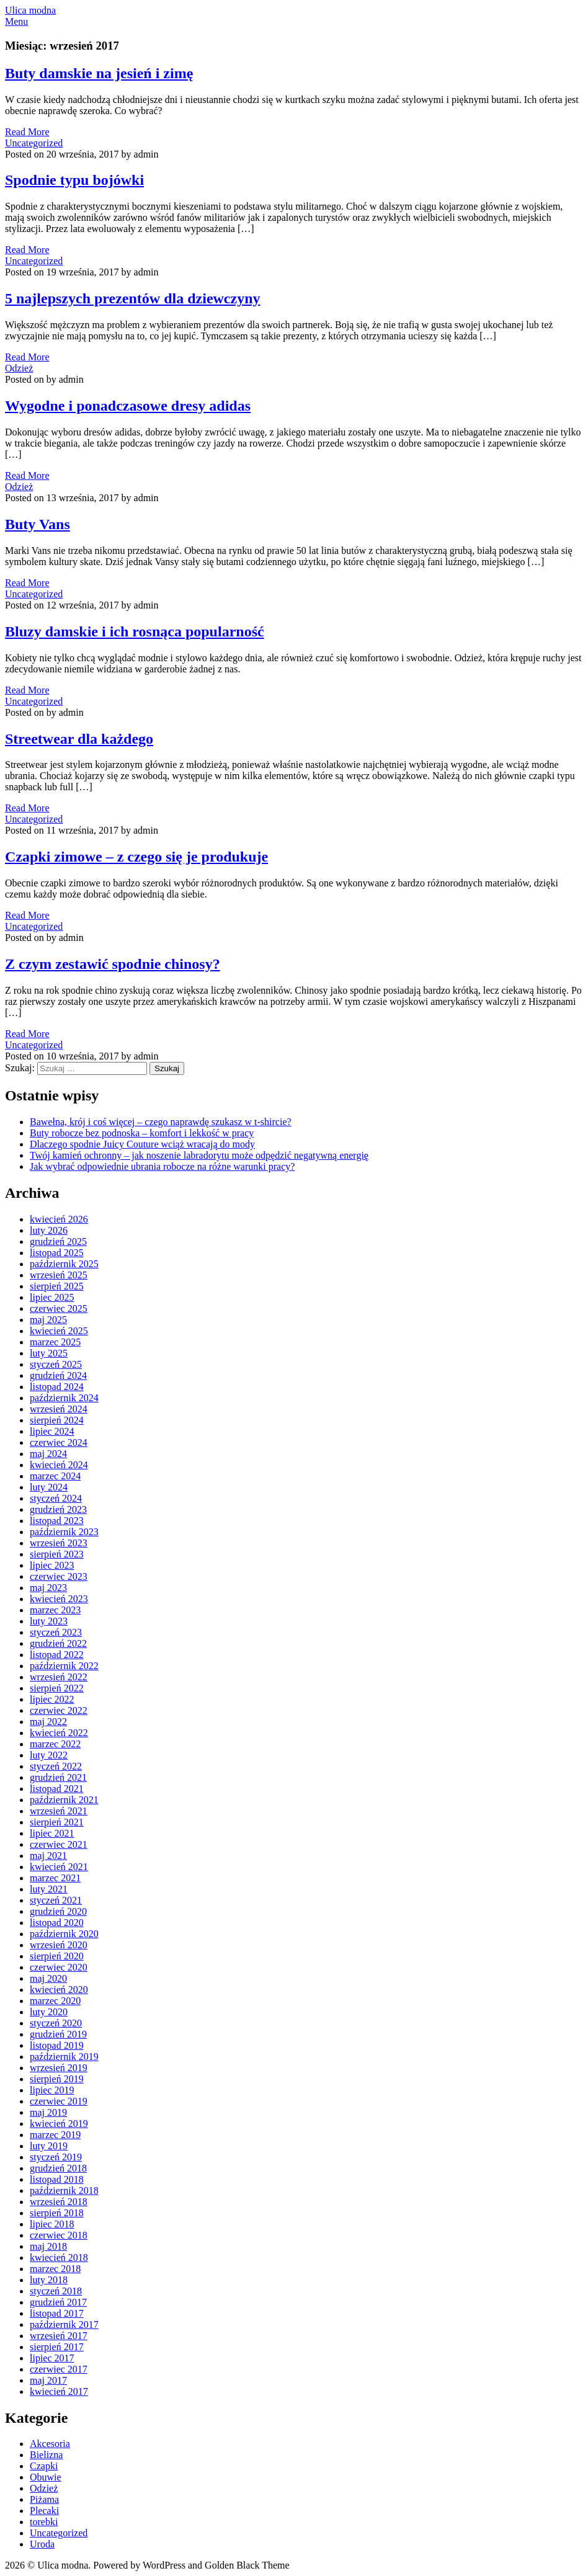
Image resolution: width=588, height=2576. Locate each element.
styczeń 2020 (56, 2023)
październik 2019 (64, 2056)
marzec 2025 (55, 1342)
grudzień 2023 (58, 1509)
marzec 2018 (55, 2268)
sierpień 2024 (57, 1420)
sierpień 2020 (57, 1956)
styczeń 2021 (56, 1900)
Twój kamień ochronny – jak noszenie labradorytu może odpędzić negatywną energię (199, 1155)
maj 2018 (48, 2246)
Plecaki (44, 2510)
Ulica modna (30, 10)
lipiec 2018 (52, 2224)
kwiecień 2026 (59, 1219)
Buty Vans (37, 524)
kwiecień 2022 (59, 1732)
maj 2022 (48, 1721)
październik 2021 (64, 1799)
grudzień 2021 (58, 1777)
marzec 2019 (55, 2134)
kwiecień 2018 (59, 2257)
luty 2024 (49, 1487)
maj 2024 (48, 1453)
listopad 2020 (57, 1922)
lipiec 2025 (52, 1297)
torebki (44, 2521)
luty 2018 (49, 2280)
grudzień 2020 (58, 1911)
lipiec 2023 (52, 1565)
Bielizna (46, 2454)
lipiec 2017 (52, 2358)
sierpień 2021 (57, 1822)
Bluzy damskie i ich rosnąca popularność (134, 631)
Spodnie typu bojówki (74, 180)
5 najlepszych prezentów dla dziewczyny (133, 298)
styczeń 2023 (56, 1632)
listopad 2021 (57, 1788)
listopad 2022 (57, 1654)
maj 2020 (48, 1978)
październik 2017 (64, 2324)
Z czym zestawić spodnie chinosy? (112, 964)
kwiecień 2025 (59, 1331)
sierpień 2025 (57, 1286)
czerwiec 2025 (58, 1308)
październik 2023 (64, 1531)
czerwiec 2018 (58, 2235)
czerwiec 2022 (58, 1710)
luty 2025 (49, 1353)
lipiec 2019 (52, 2090)
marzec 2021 (55, 1878)
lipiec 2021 (52, 1833)
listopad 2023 (57, 1520)
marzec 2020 (55, 2000)
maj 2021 (48, 1855)
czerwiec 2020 (58, 1967)
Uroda (42, 2544)
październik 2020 (64, 1933)
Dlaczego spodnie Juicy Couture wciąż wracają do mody (142, 1144)
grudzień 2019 (58, 2034)
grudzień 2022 (58, 1643)
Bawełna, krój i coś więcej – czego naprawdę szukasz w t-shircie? (161, 1121)
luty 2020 (49, 2012)
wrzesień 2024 (58, 1409)
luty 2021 (49, 1889)
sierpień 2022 (57, 1688)
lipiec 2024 (52, 1431)
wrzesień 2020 (58, 1945)
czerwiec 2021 (58, 1844)
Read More (27, 132)
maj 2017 (48, 2380)
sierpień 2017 (57, 2347)
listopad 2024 (57, 1386)
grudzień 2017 (58, 2302)
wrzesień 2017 (58, 2335)
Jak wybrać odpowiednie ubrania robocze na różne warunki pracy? (162, 1166)
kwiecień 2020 (59, 1989)
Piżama (44, 2499)
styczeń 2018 (56, 2291)
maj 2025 (48, 1319)
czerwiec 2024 (58, 1442)
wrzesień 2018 (58, 2201)
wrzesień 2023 (58, 1543)
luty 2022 (49, 1755)
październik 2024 (64, 1398)
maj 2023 (48, 1587)
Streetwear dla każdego (79, 739)
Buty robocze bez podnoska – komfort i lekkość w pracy (142, 1133)
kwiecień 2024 (59, 1465)
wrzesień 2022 (58, 1677)
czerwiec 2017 (58, 2369)
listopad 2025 (57, 1252)
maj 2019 (48, 2112)
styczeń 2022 (56, 1766)
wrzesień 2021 (58, 1811)
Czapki (44, 2466)
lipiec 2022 (52, 1699)
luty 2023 (49, 1621)
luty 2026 (49, 1230)
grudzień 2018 (58, 2168)
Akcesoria (50, 2443)
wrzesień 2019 (58, 2067)
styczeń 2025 (56, 1364)
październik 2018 (64, 2190)
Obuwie (45, 2477)
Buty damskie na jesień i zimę (99, 73)
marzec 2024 (55, 1476)
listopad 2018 (57, 2179)
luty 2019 (49, 2146)
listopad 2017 (57, 2313)
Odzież (19, 368)
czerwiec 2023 (58, 1576)
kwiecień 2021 (59, 1866)
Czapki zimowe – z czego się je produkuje (136, 857)
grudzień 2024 (58, 1375)
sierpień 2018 (57, 2213)
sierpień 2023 (57, 1554)
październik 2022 (64, 1665)
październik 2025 (64, 1264)
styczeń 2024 (56, 1498)
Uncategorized (34, 143)
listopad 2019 (57, 2045)
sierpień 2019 (57, 2079)
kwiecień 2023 (59, 1598)
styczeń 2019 (56, 2157)
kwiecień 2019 (59, 2123)
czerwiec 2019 (58, 2101)
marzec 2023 (55, 1610)
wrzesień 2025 (58, 1275)
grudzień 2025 (58, 1241)
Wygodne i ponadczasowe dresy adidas (128, 406)
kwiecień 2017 (59, 2391)
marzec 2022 (55, 1744)
